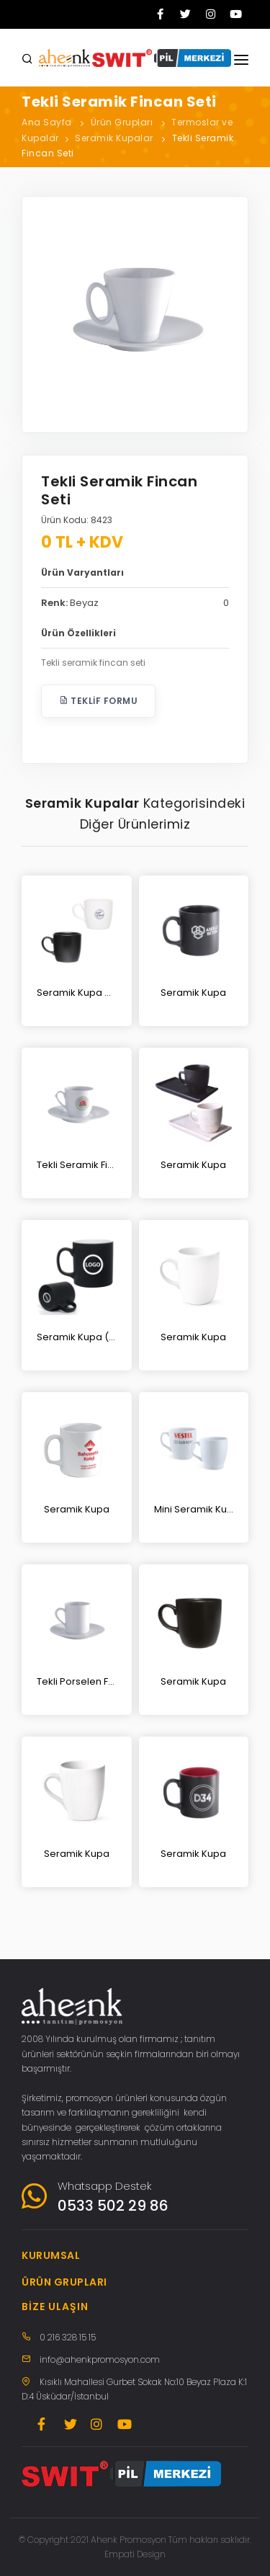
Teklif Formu (98, 701)
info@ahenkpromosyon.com (100, 2359)
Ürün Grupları (122, 122)
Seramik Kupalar (114, 138)
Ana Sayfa (47, 122)
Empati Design (135, 2554)
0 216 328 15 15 (68, 2337)
